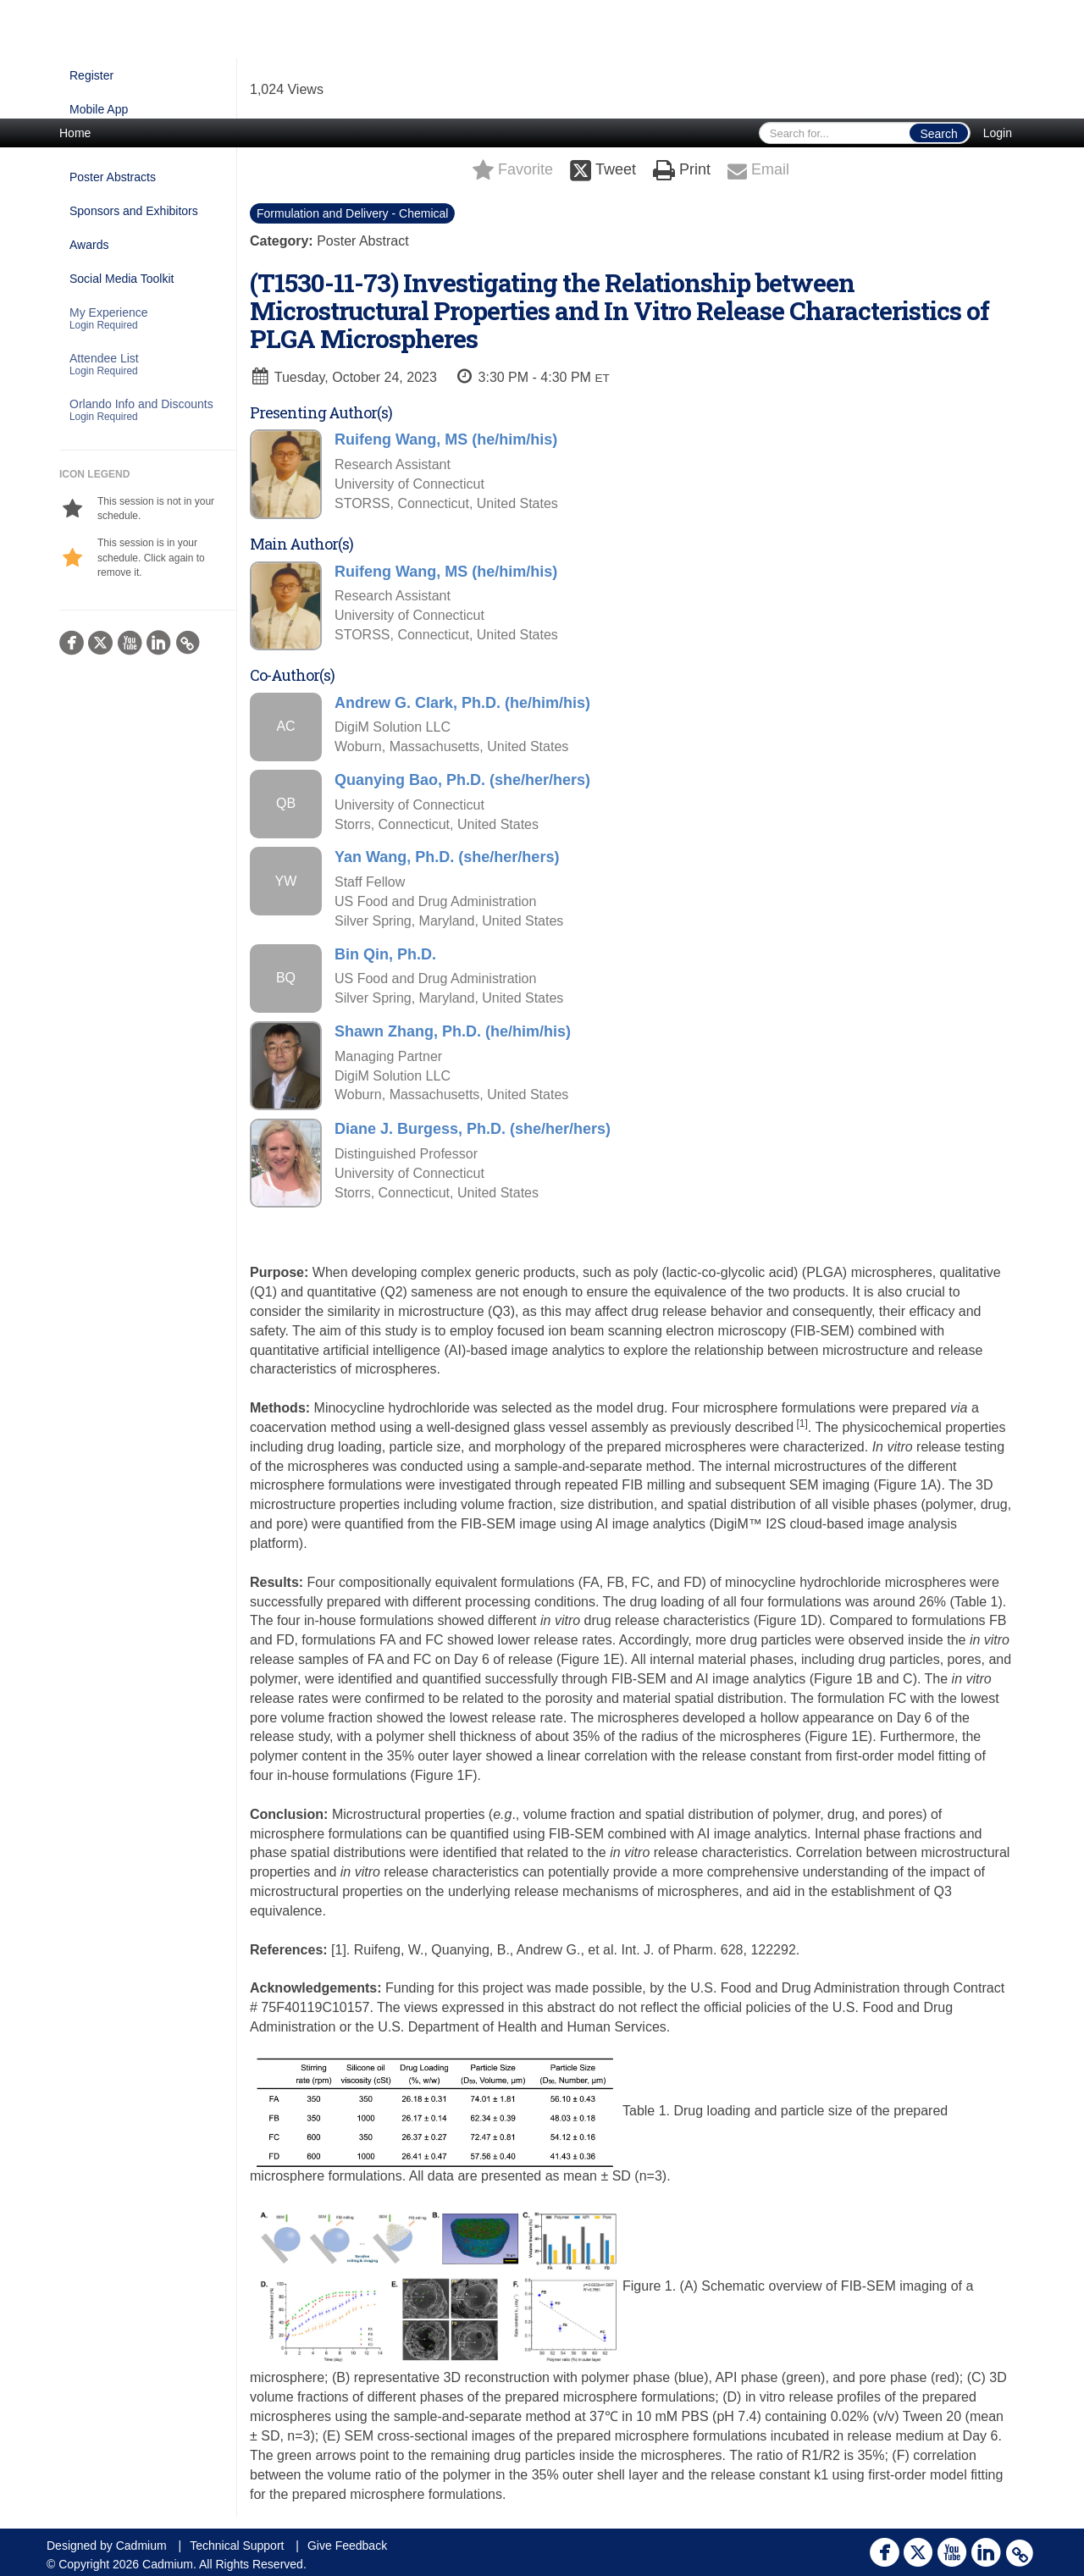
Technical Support (237, 2545)
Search (938, 134)
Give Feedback (347, 2545)
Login (997, 133)
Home (75, 133)
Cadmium (141, 2545)
